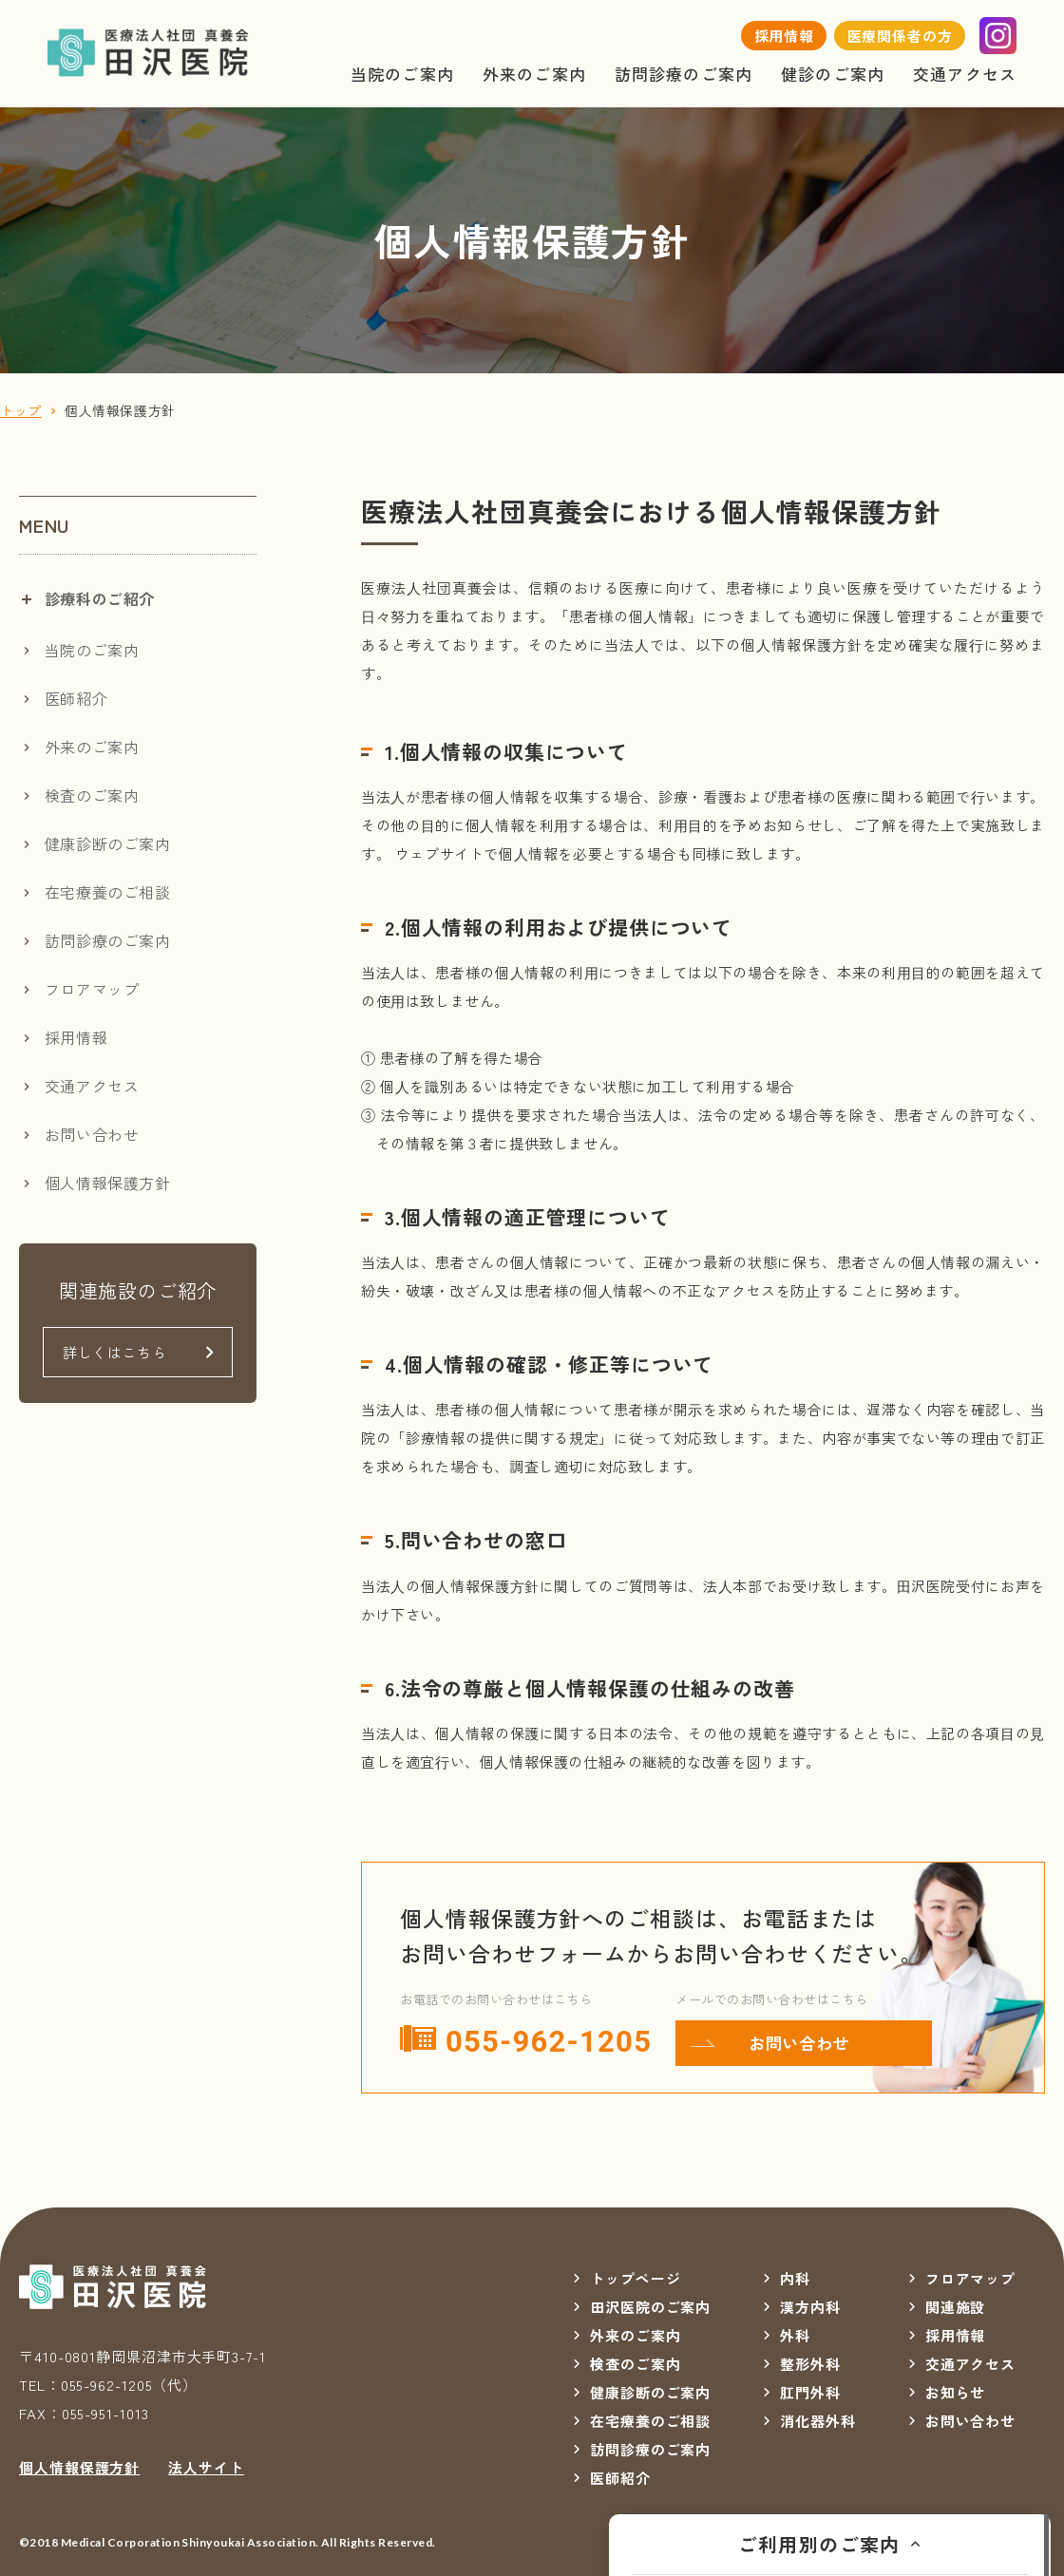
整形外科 (810, 2364)
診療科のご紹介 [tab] (100, 598)
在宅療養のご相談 (108, 892)
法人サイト (206, 2467)
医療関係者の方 (900, 36)
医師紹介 (76, 698)
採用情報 (784, 36)
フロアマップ (92, 988)
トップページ (635, 2278)
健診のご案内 (832, 73)
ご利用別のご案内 (819, 2544)
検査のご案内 (92, 795)
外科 (795, 2335)
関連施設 (955, 2307)
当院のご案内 (402, 73)
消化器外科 (818, 2421)
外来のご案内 (534, 73)
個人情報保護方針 (108, 1182)
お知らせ (955, 2392)
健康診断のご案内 (108, 843)
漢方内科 (810, 2307)
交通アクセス (964, 73)
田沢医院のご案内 (650, 2307)
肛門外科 (810, 2392)
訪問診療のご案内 (683, 73)
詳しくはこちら (114, 1352)
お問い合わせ (799, 2043)
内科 (795, 2278)
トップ (21, 410)
